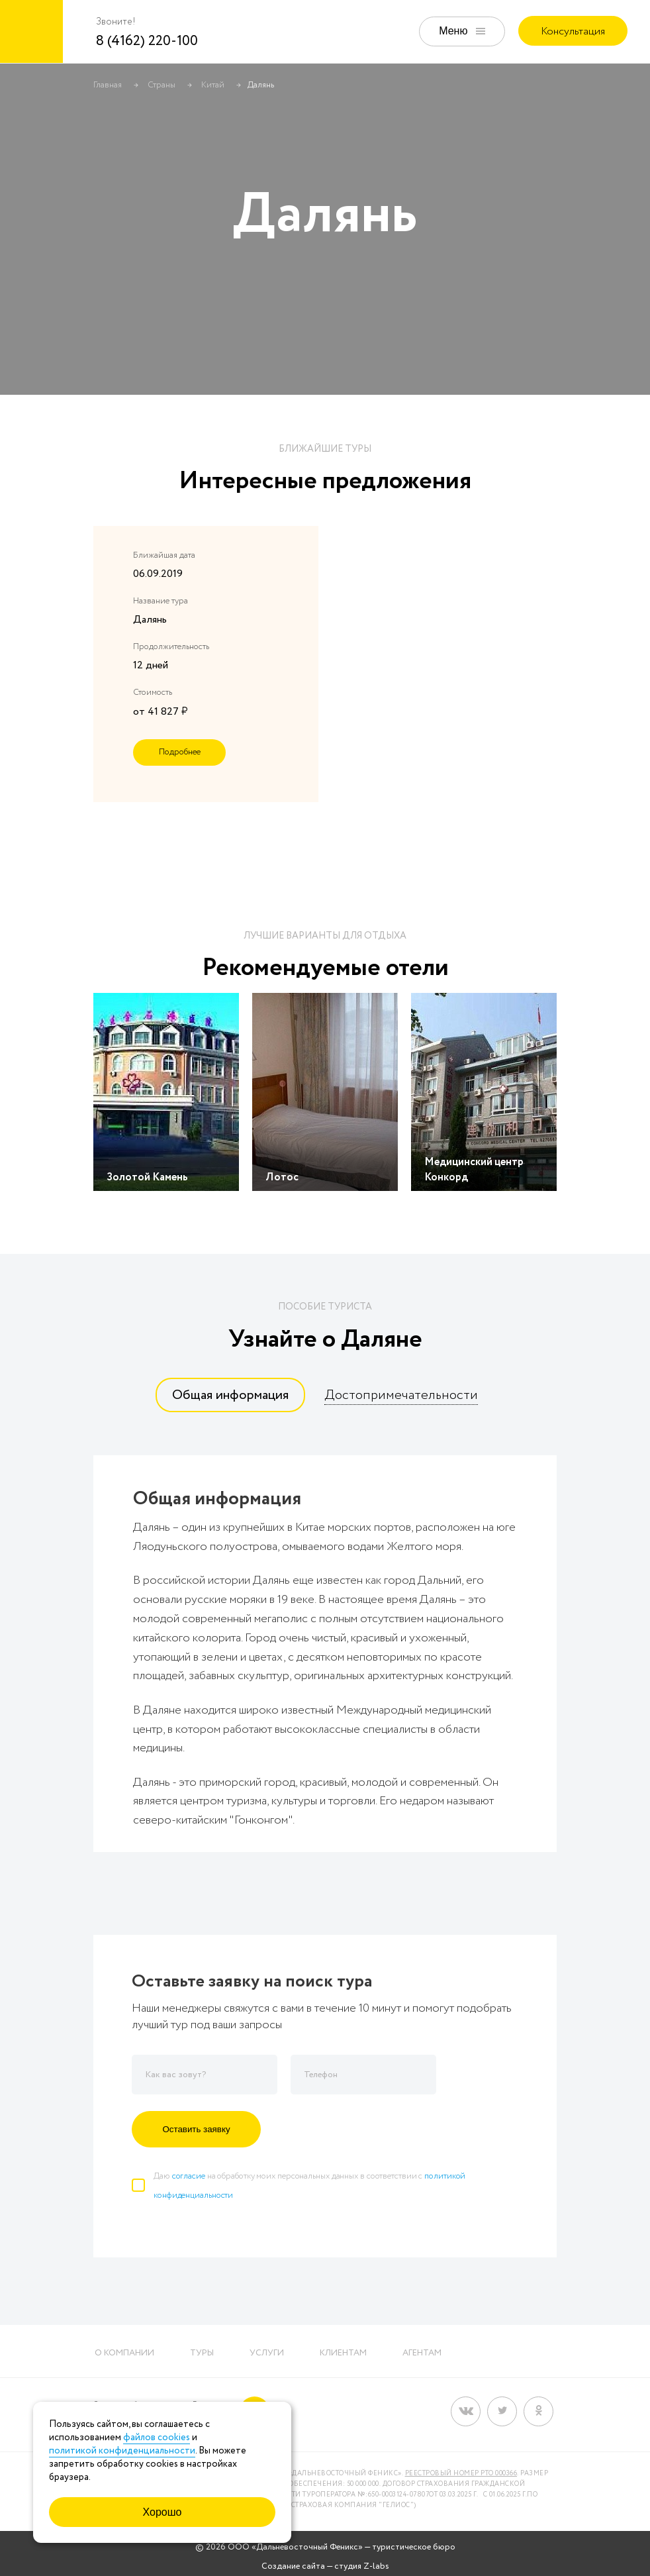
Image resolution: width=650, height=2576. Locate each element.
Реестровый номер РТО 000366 (461, 2474)
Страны (161, 85)
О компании (124, 2353)
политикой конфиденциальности (122, 2450)
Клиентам (343, 2353)
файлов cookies (156, 2437)
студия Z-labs (361, 2566)
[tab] (230, 1395)
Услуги (267, 2353)
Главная (107, 85)
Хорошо (162, 2512)
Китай (212, 85)
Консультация (573, 31)
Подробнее (180, 752)
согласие (188, 2176)
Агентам (421, 2353)
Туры (202, 2353)
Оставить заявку (196, 2129)
